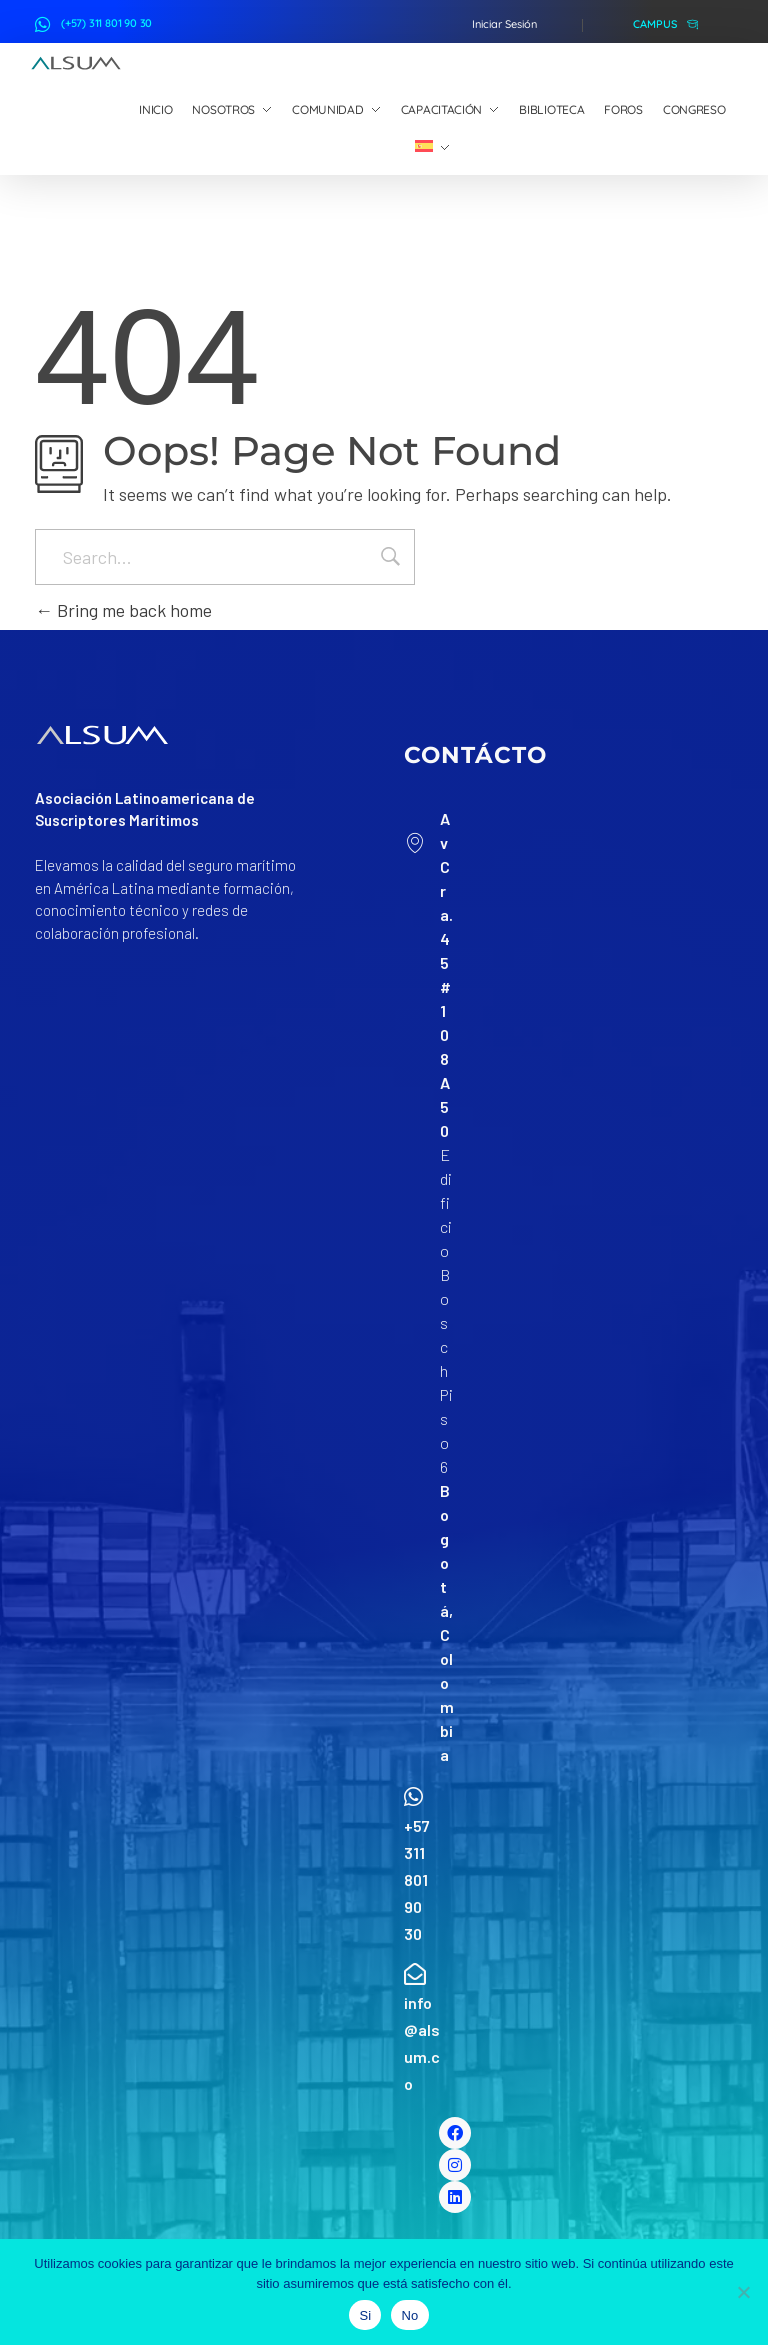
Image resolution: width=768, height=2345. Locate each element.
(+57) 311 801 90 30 (106, 23)
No (409, 2315)
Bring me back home (123, 610)
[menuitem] (432, 148)
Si (365, 2315)
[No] (743, 2292)
